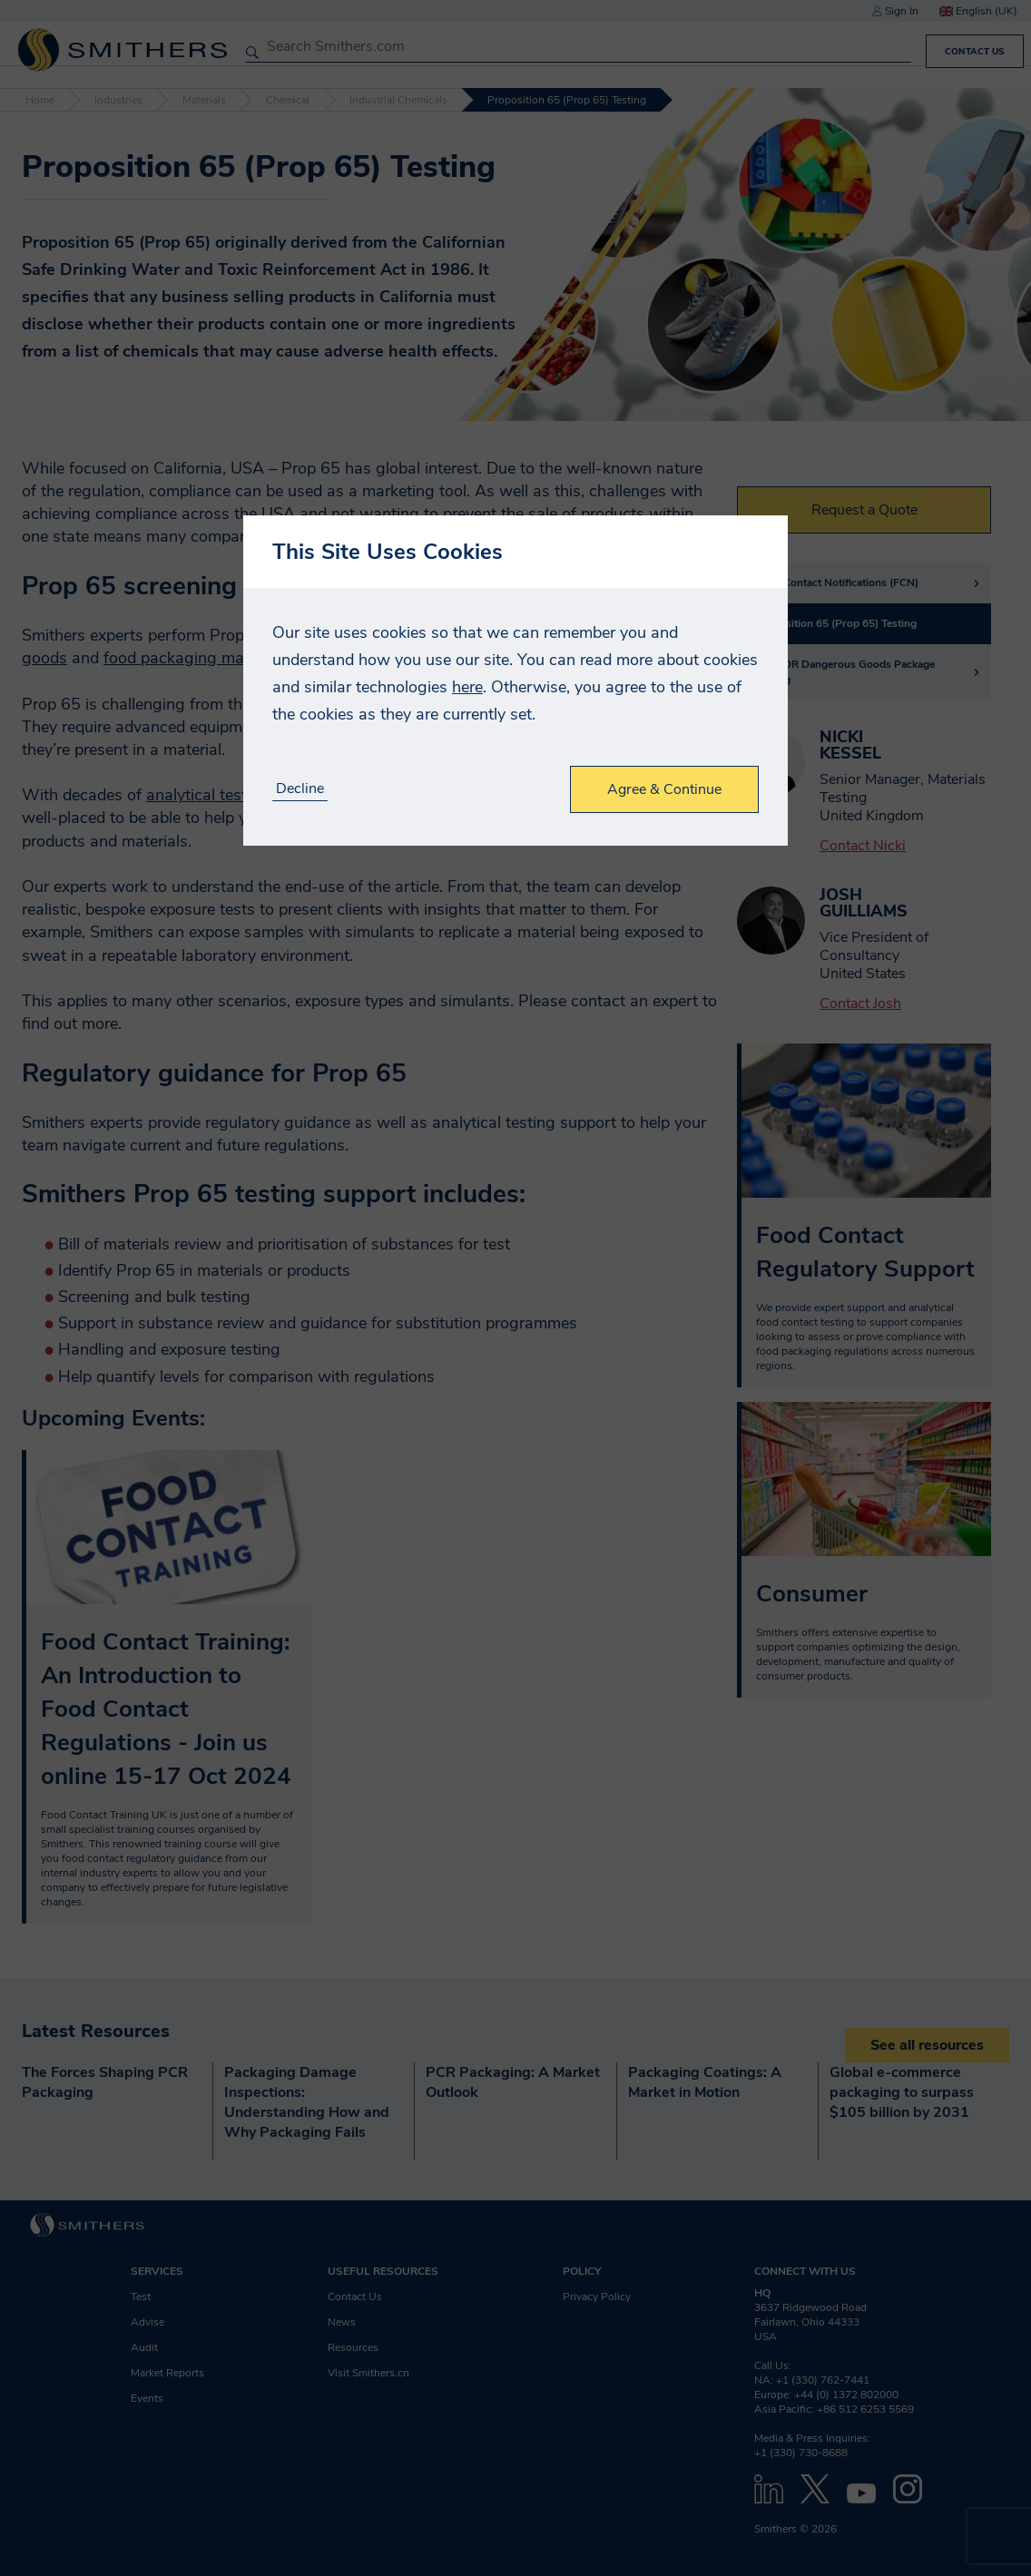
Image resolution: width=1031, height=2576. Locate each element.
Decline (300, 788)
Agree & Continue (664, 789)
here (467, 687)
